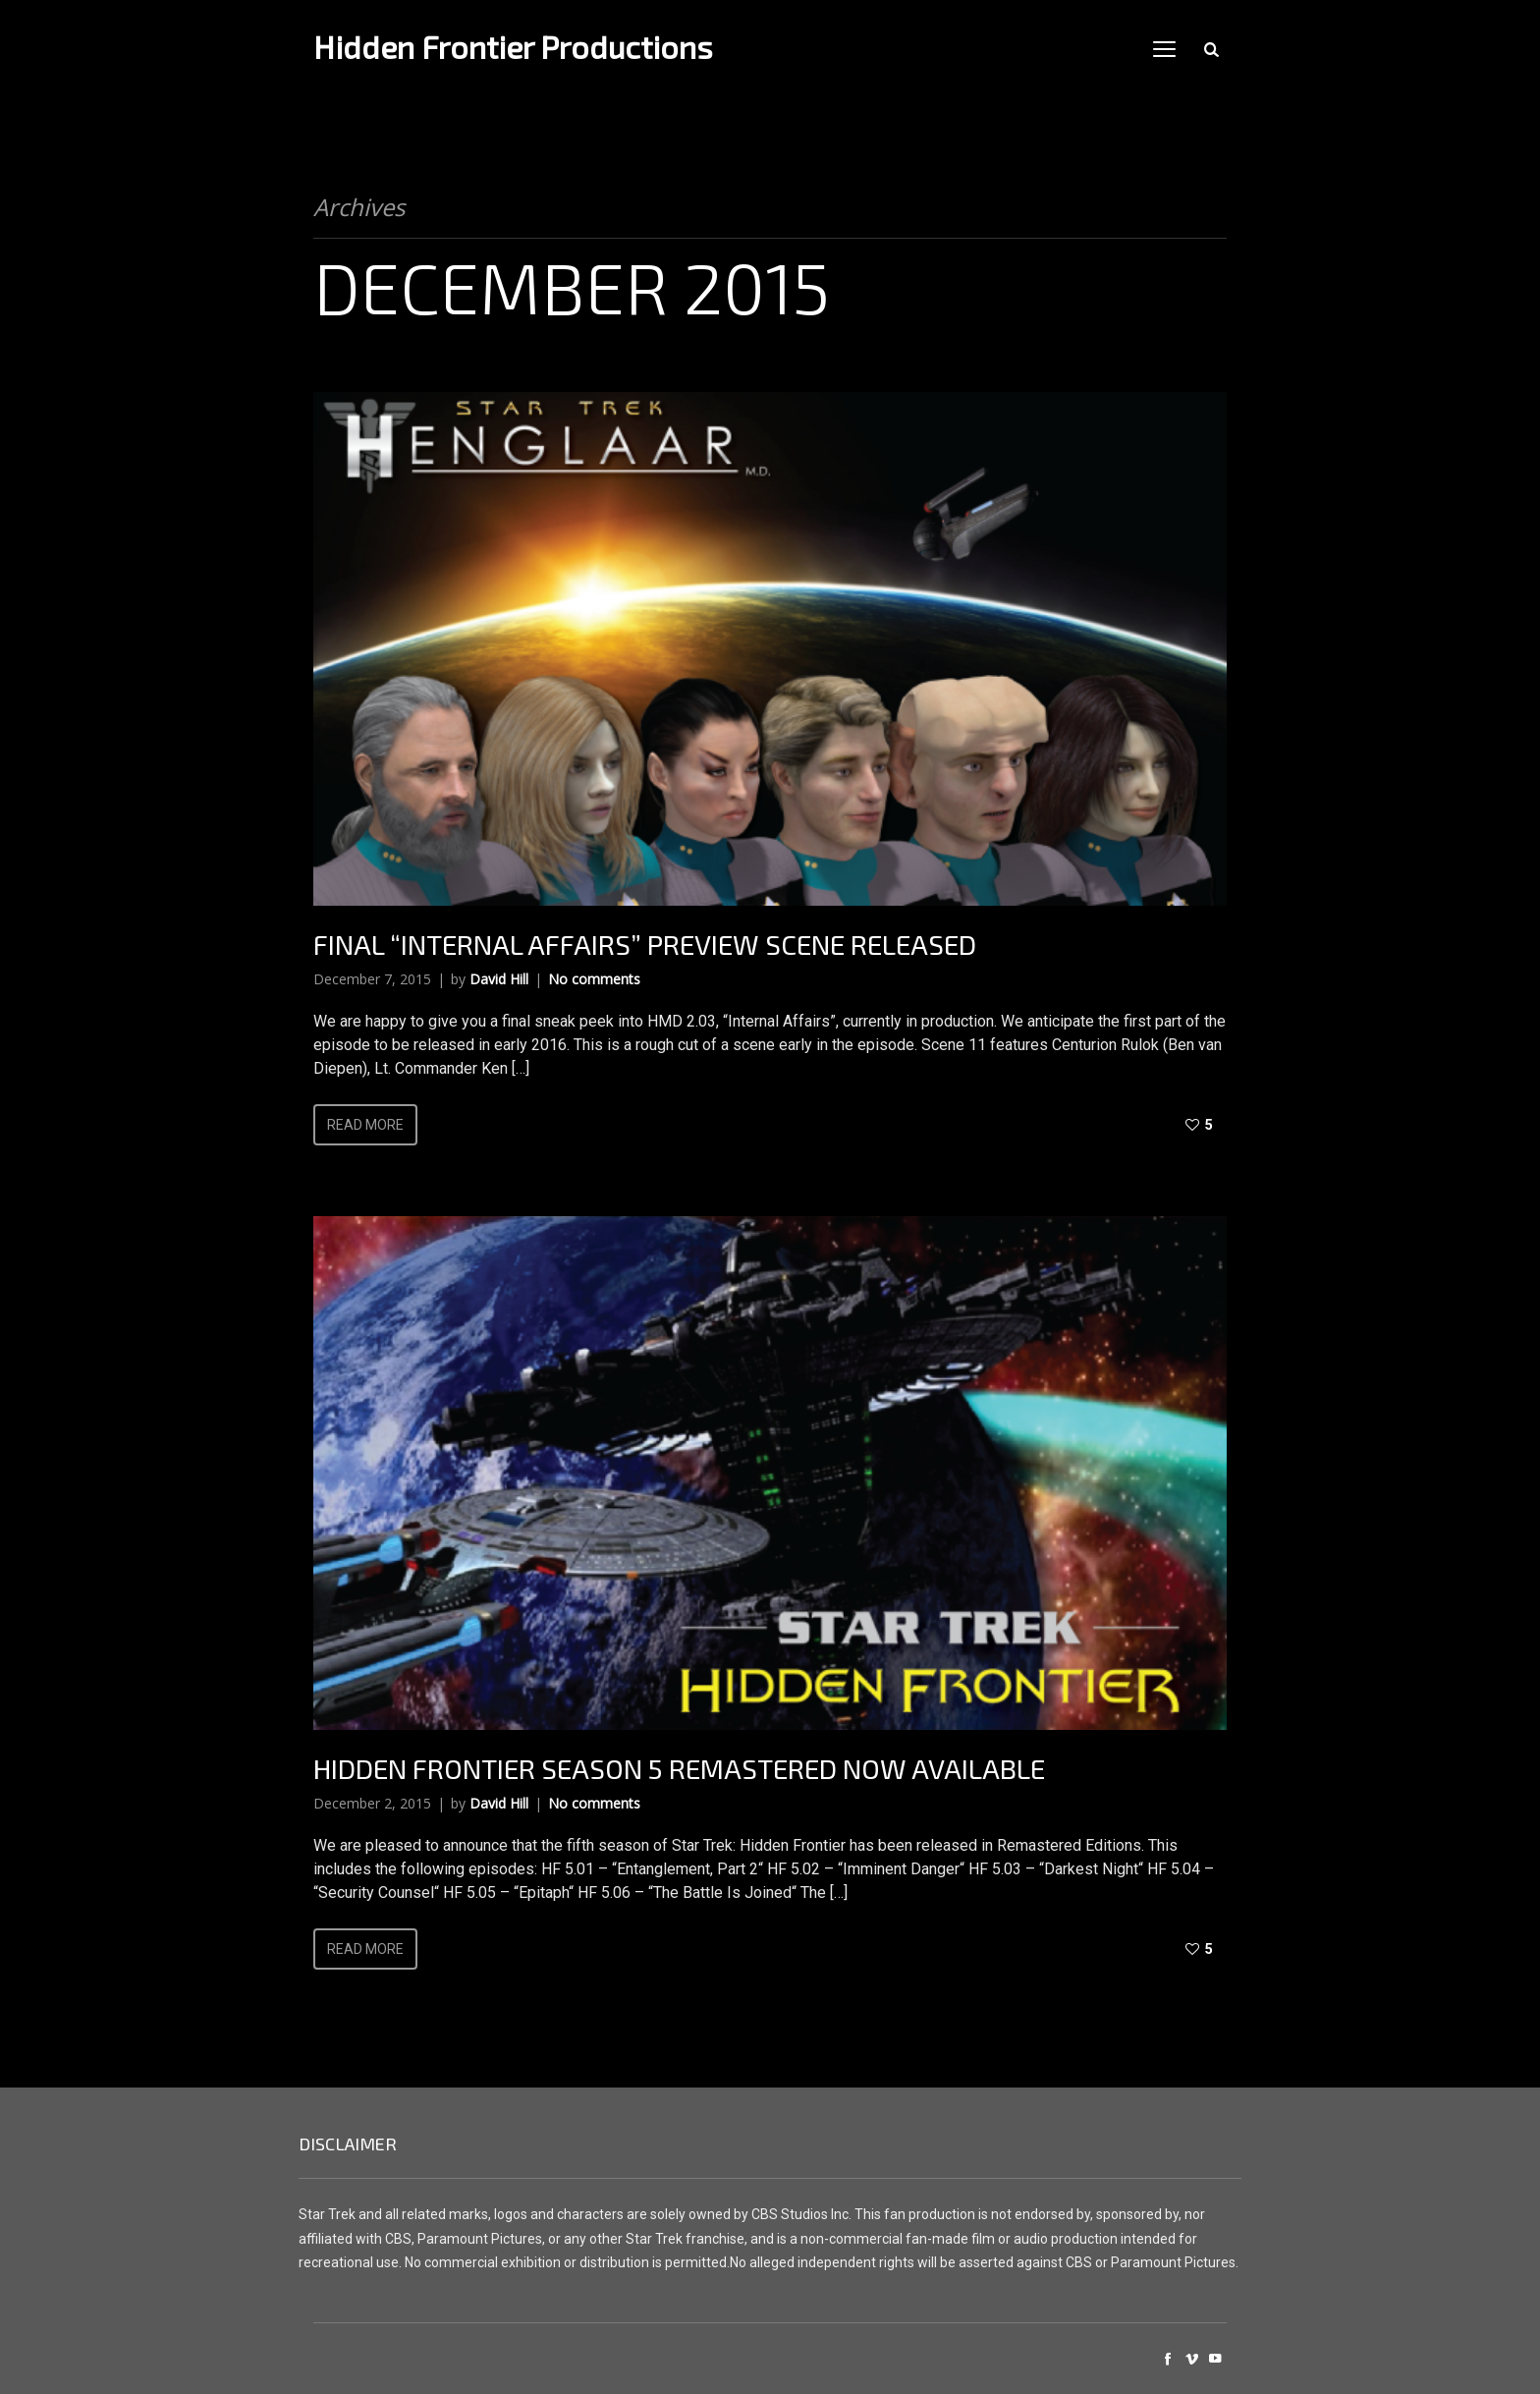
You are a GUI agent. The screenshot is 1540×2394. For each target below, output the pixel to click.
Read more (365, 1125)
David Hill (498, 979)
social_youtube (1215, 2358)
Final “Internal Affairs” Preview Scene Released (644, 944)
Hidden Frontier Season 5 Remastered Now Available (679, 1768)
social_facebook (1168, 2358)
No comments (594, 979)
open (1165, 49)
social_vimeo (1191, 2358)
